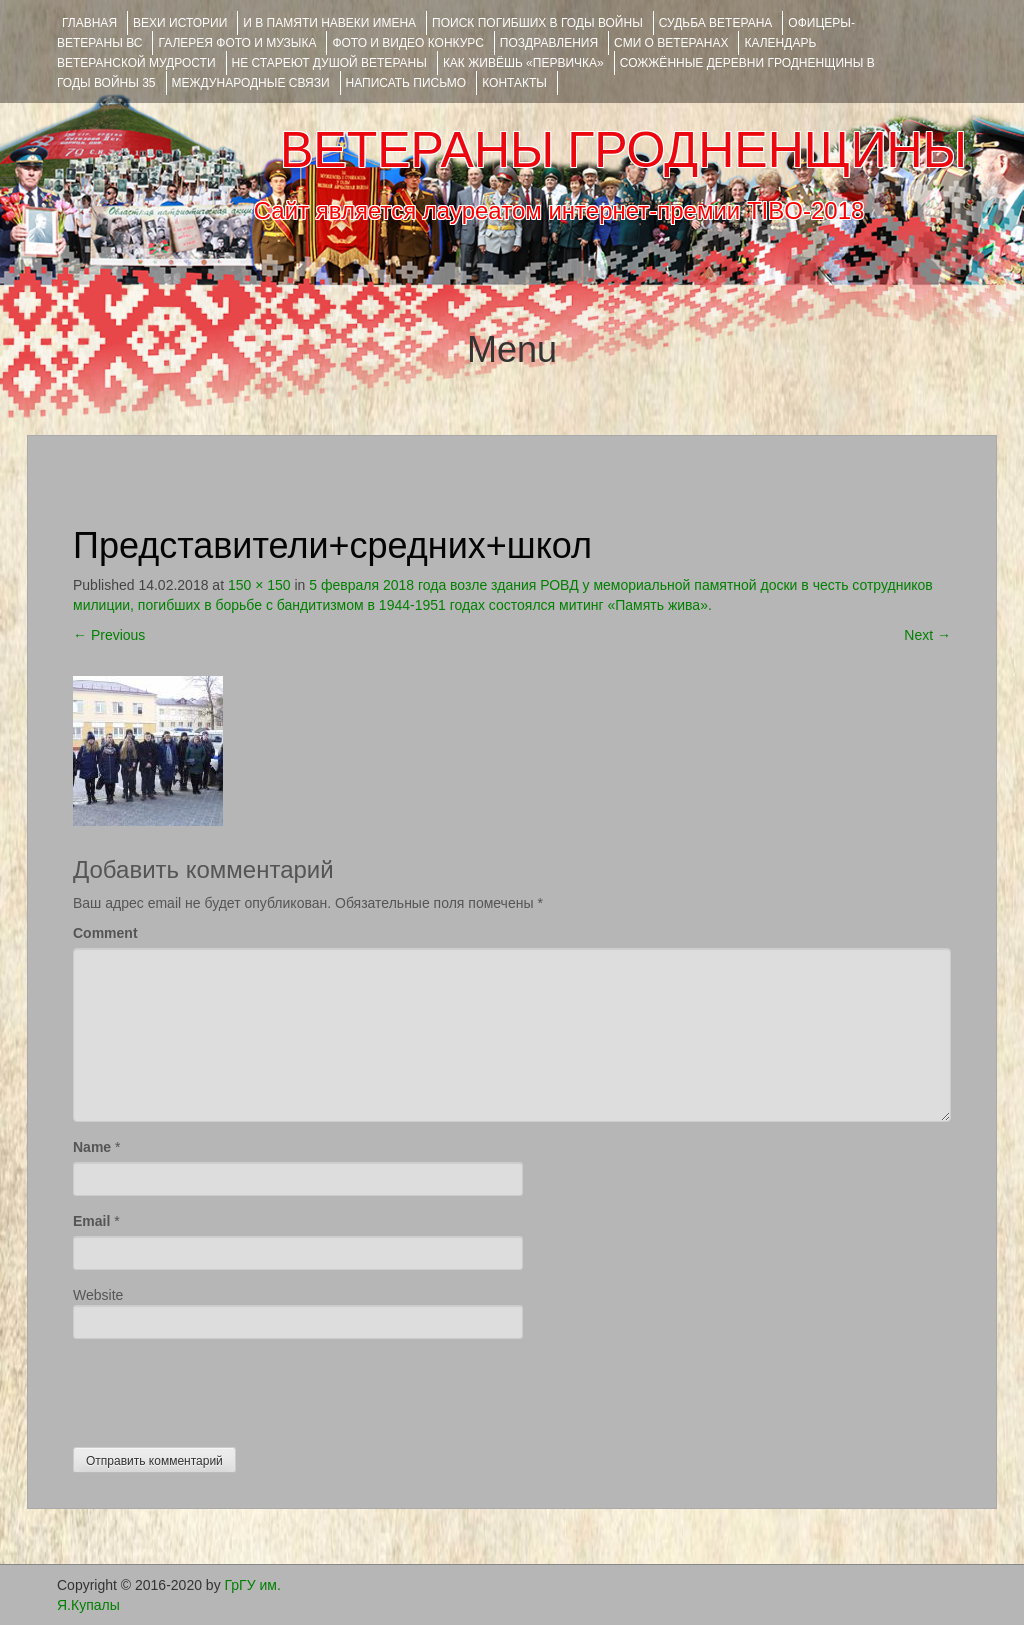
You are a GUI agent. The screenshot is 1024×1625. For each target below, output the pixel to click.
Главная (89, 23)
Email (91, 1221)
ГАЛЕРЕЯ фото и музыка (237, 43)
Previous (109, 635)
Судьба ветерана (716, 23)
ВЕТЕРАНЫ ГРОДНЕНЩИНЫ (623, 150)
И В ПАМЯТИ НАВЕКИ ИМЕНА (329, 23)
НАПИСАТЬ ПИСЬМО (406, 83)
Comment (105, 933)
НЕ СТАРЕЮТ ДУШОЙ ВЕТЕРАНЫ (329, 63)
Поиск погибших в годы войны (537, 23)
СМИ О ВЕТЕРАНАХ (671, 43)
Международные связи (251, 83)
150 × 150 (259, 585)
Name (92, 1147)
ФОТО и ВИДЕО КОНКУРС (407, 43)
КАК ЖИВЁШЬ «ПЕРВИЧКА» (523, 63)
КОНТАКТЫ (514, 83)
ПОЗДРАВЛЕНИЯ (549, 43)
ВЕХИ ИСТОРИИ (180, 23)
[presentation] (225, 1388)
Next (927, 635)
